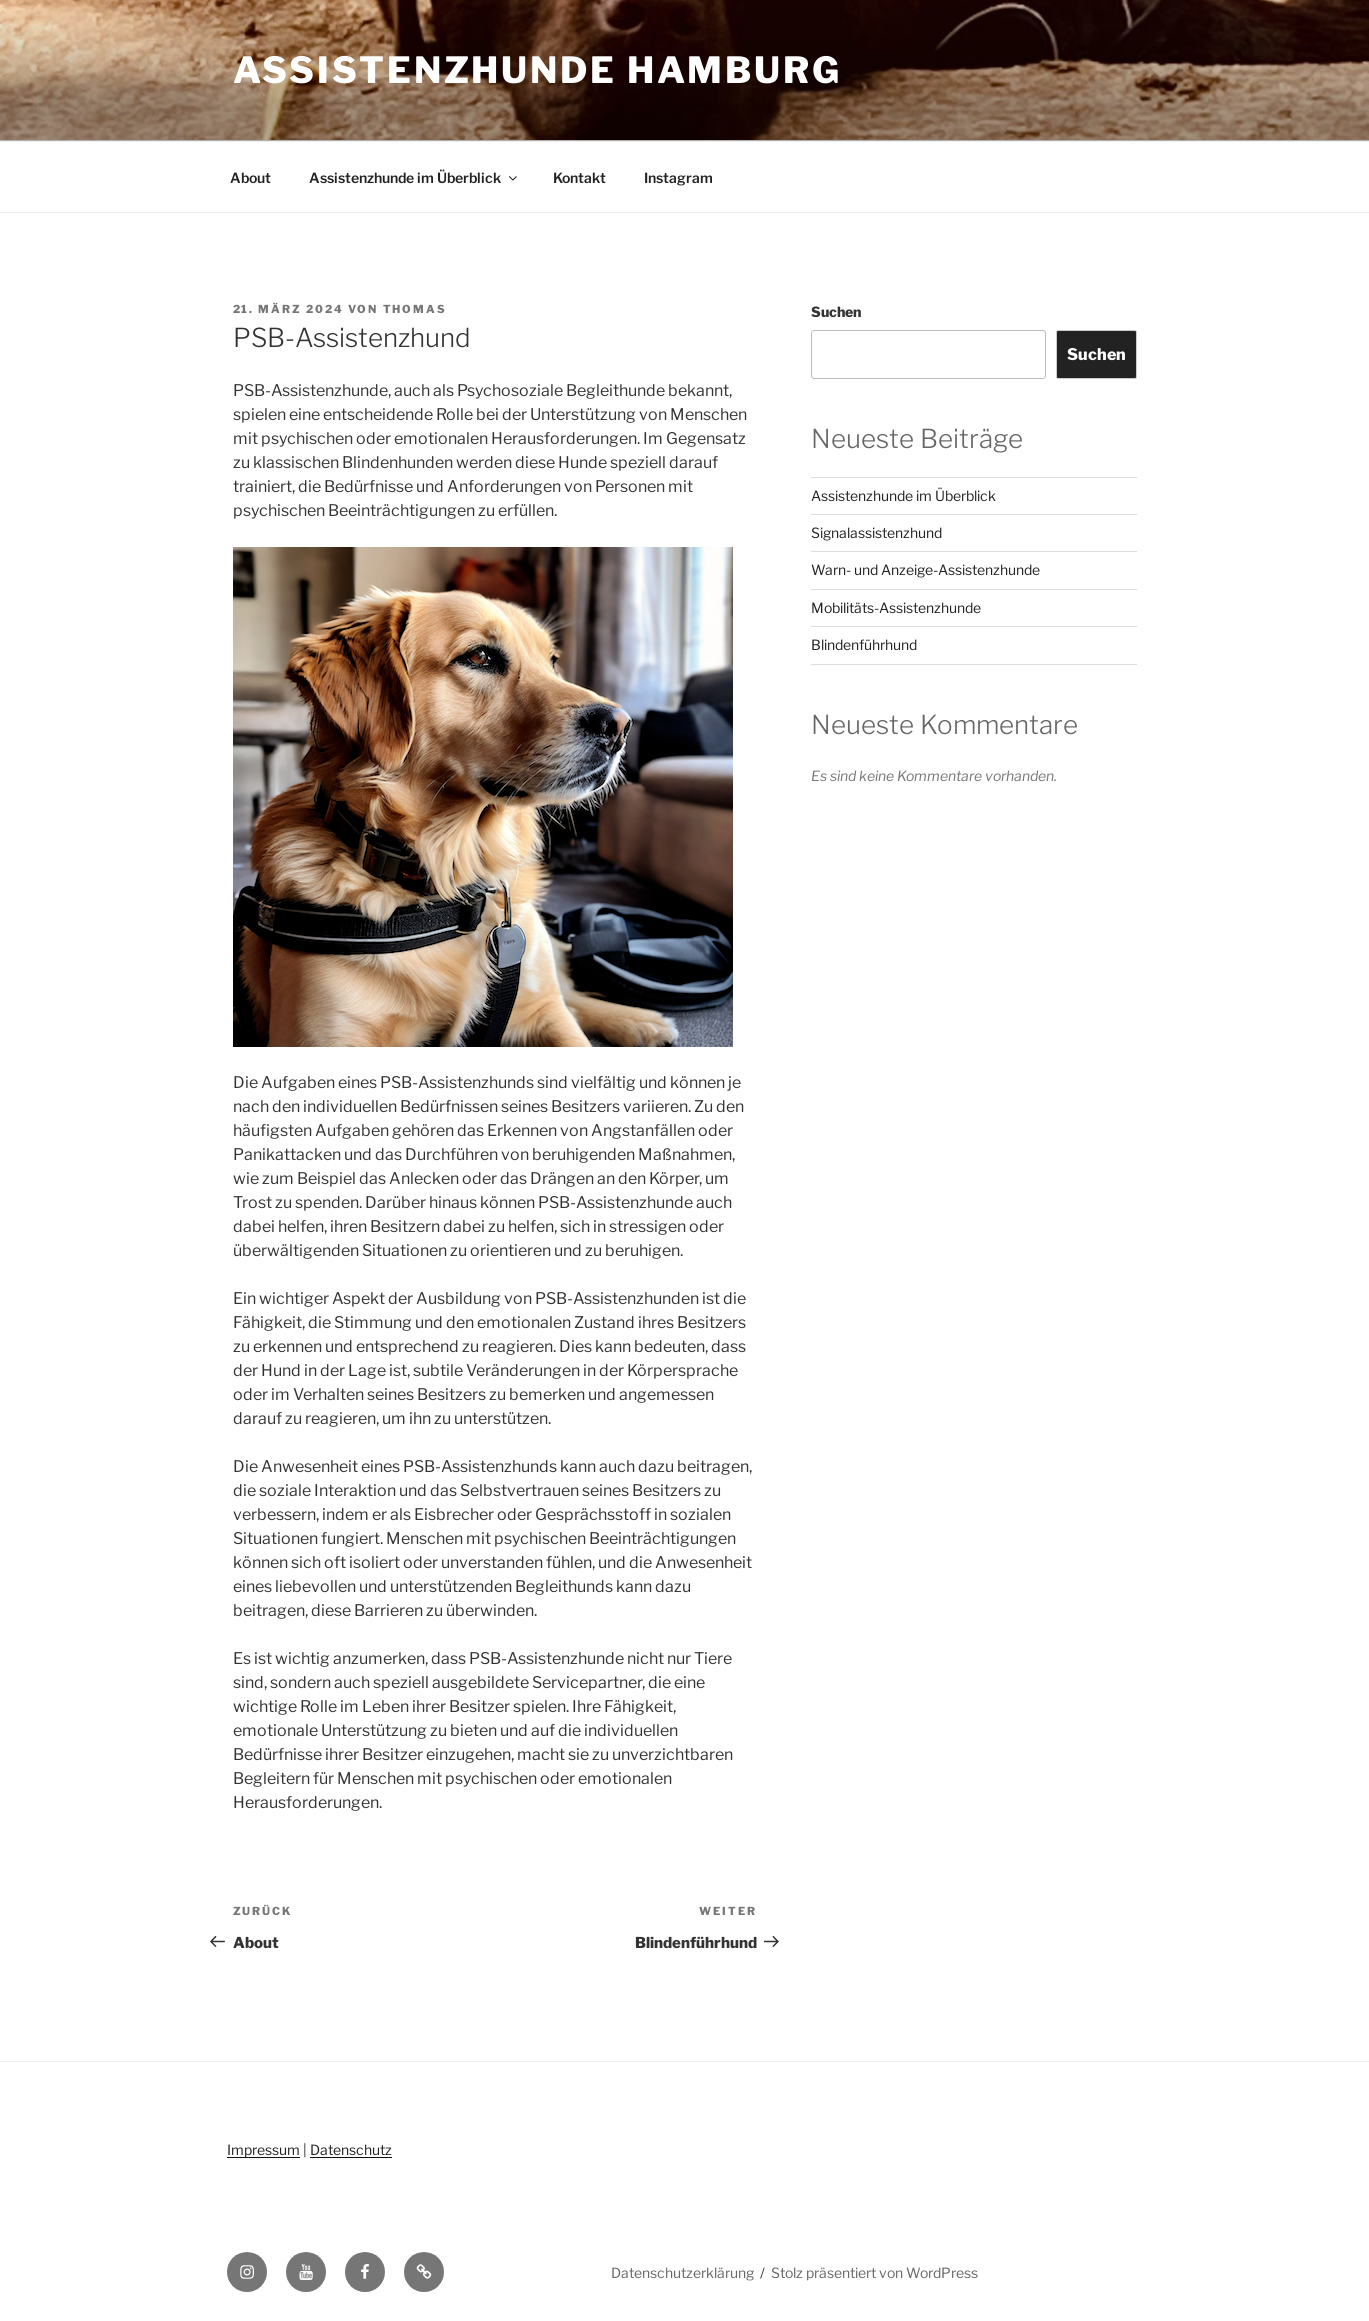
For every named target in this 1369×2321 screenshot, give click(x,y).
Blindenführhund (864, 644)
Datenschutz (351, 2149)
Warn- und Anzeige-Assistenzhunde (925, 569)
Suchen (836, 311)
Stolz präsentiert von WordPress (874, 2272)
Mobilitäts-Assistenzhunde (896, 607)
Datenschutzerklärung (682, 2272)
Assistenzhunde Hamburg (537, 70)
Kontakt (579, 177)
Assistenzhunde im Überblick (414, 177)
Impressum (263, 2149)
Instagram (678, 177)
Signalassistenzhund (876, 532)
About (250, 177)
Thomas (415, 309)
